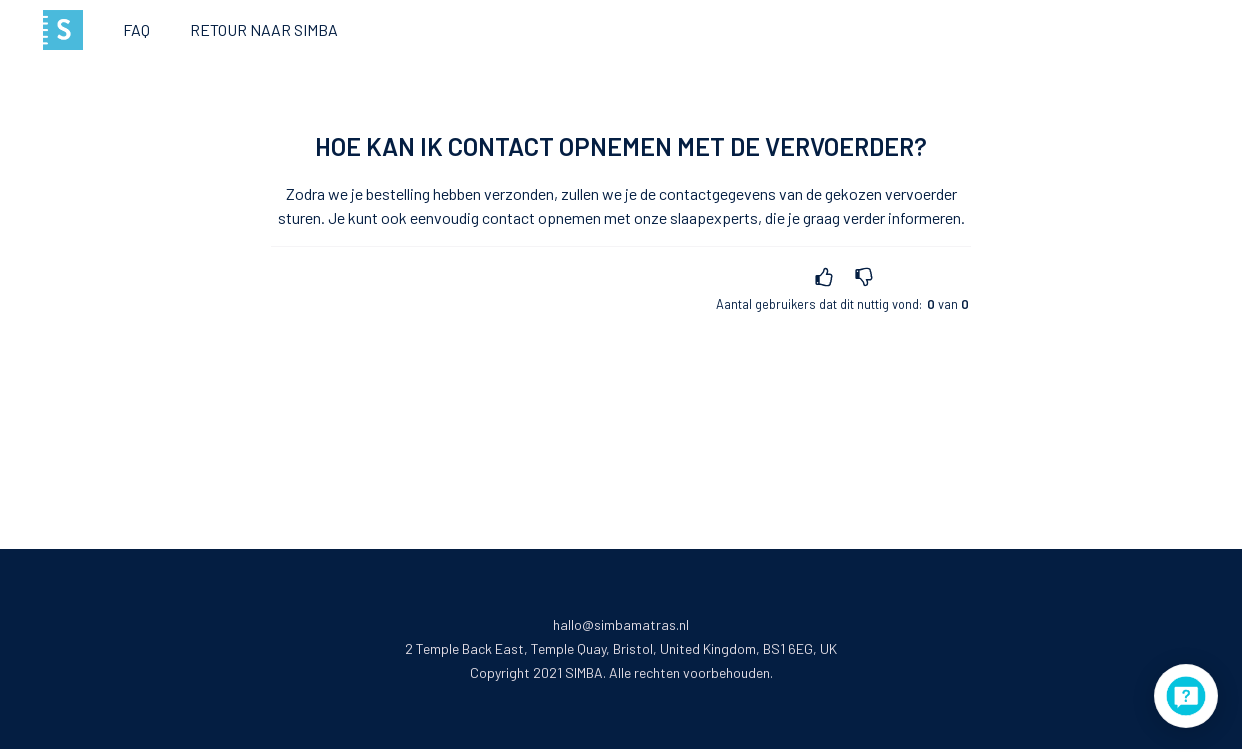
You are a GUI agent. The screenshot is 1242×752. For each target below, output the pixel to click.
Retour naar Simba (264, 29)
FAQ (136, 29)
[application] (1186, 696)
